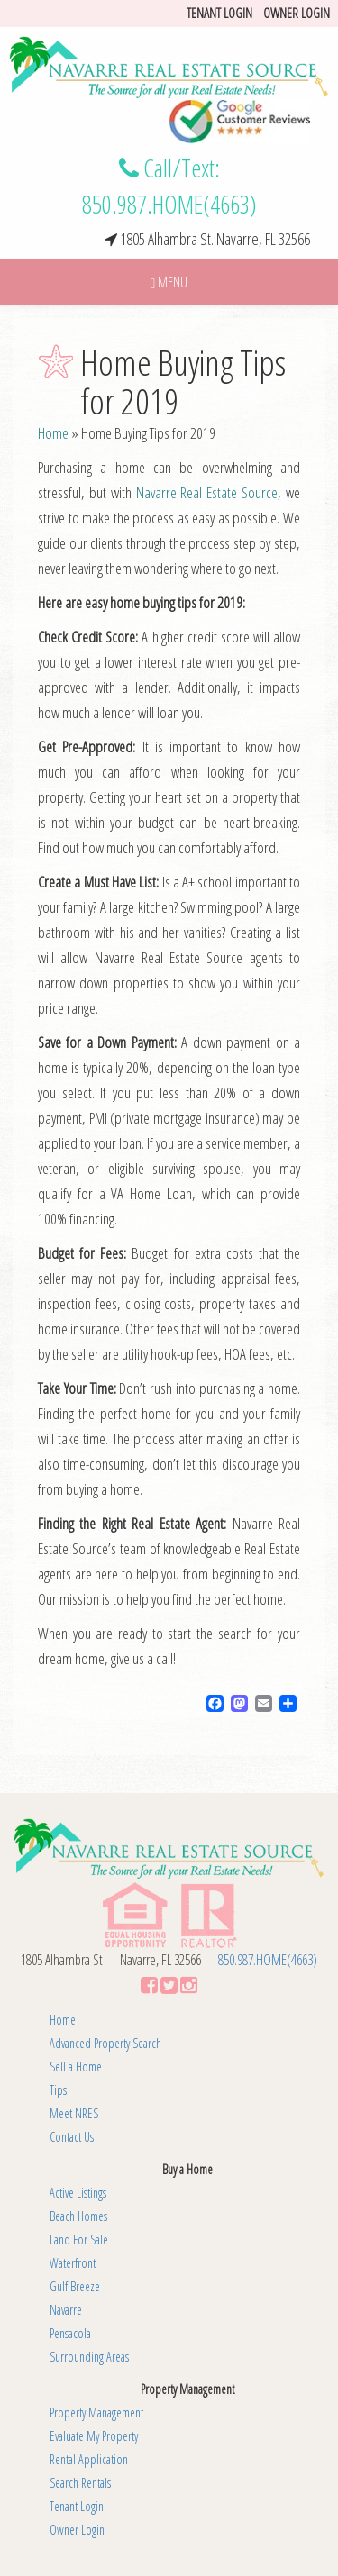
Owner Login (296, 13)
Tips (58, 2089)
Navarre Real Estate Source (207, 492)
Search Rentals (80, 2482)
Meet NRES (74, 2113)
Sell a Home (76, 2066)
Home (53, 433)
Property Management (96, 2412)
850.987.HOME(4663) (169, 204)
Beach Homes (78, 2216)
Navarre (66, 2309)
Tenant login (219, 13)
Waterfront (73, 2262)
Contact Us (72, 2136)
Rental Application (89, 2459)
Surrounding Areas (89, 2356)
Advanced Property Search (105, 2043)
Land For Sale (79, 2239)
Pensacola (70, 2333)
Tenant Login (77, 2506)
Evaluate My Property (94, 2435)
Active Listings (78, 2192)
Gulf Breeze (75, 2286)
